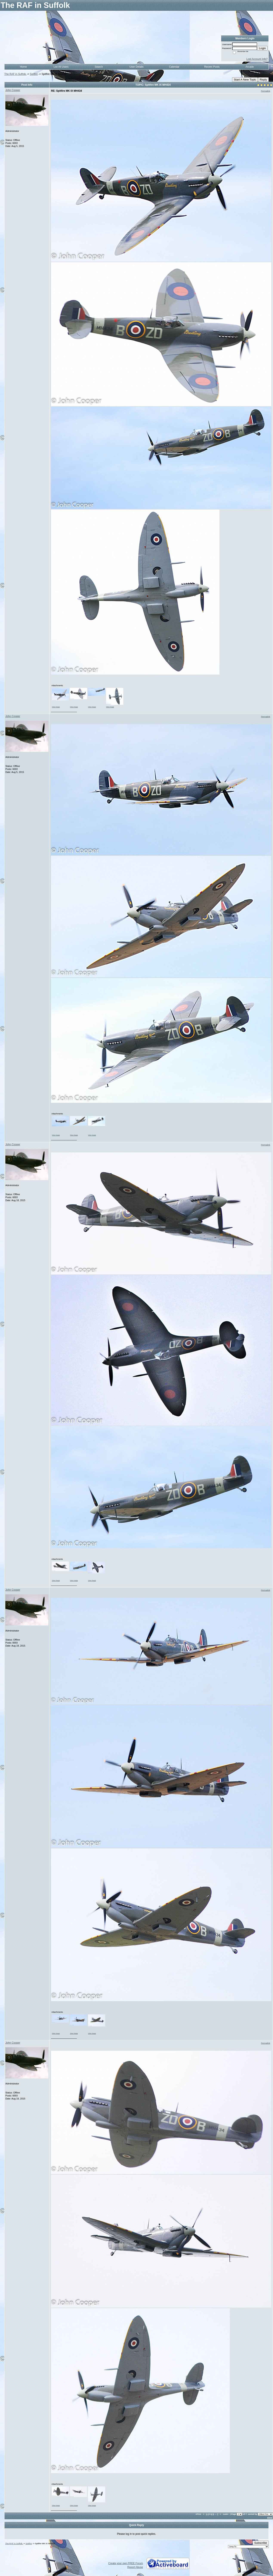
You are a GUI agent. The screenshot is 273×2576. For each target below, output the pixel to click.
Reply (263, 79)
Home (23, 66)
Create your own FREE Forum (125, 2563)
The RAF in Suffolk (15, 74)
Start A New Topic (245, 79)
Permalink (265, 91)
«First (198, 2514)
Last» (226, 2514)
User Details (136, 66)
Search (99, 66)
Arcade (249, 66)
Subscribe (260, 2542)
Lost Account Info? (257, 59)
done (269, 2517)
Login (262, 48)
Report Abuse (135, 2567)
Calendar (174, 66)
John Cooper (12, 90)
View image (56, 707)
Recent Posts (211, 66)
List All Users (61, 66)
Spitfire (34, 74)
